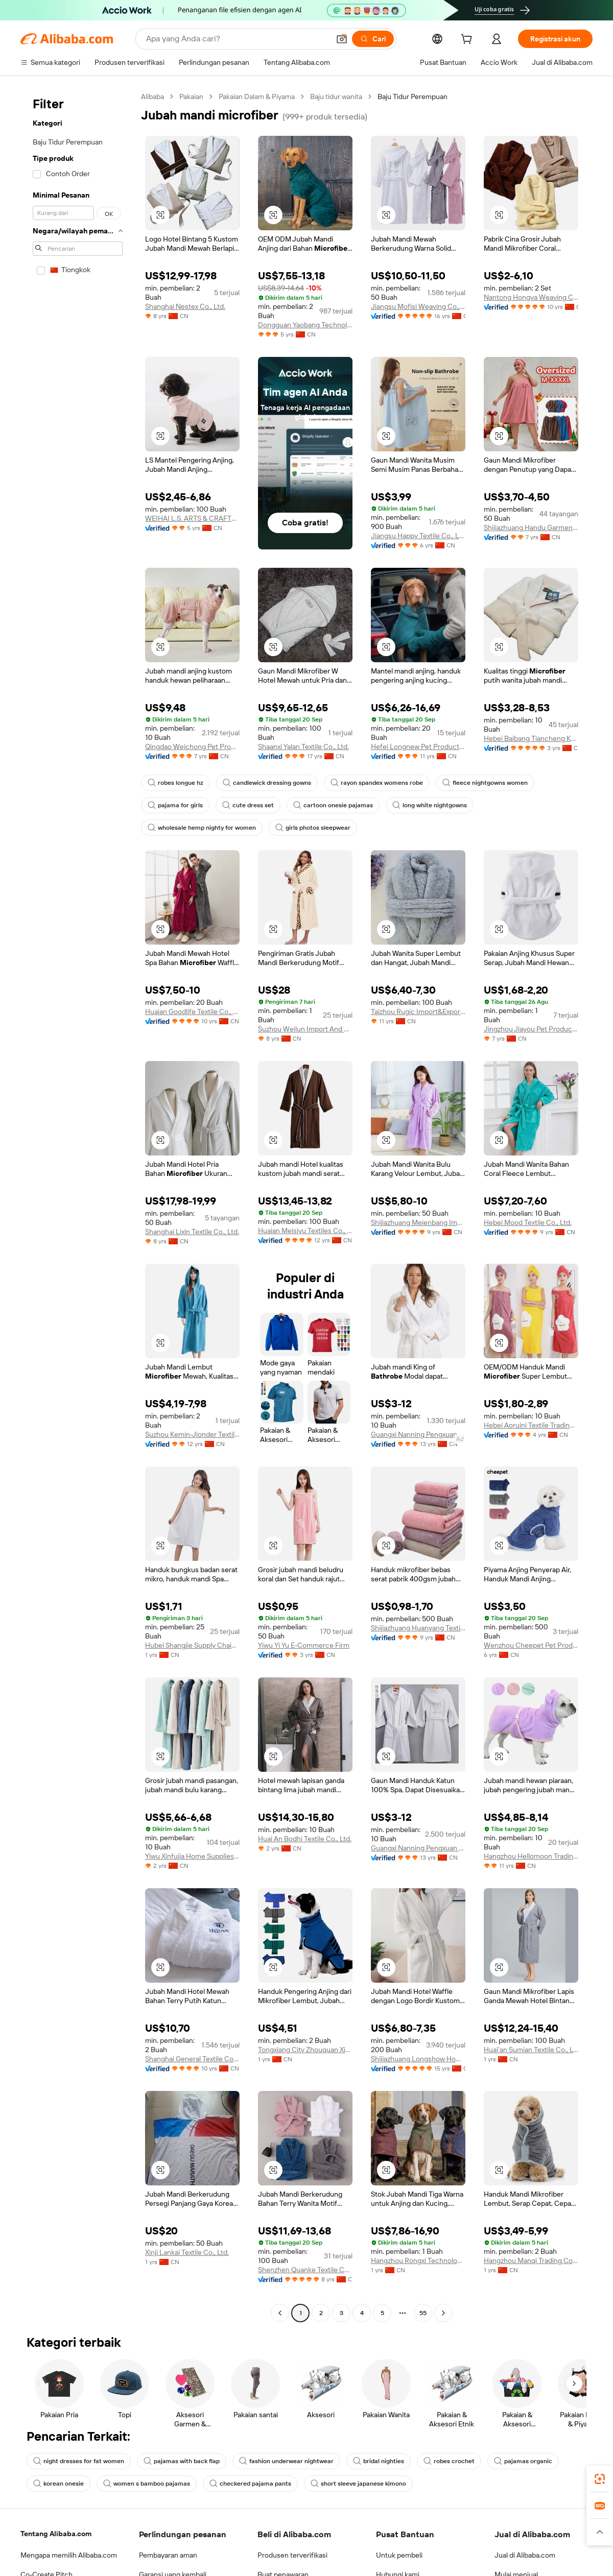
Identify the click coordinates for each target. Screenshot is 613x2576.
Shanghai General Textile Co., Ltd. (192, 2059)
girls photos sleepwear (312, 828)
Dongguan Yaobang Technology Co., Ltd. (305, 325)
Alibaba (152, 96)
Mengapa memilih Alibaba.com (68, 2555)
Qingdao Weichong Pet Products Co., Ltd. (192, 746)
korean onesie (58, 2483)
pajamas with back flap (182, 2461)
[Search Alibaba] (236, 38)
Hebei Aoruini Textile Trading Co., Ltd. (531, 1425)
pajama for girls (175, 805)
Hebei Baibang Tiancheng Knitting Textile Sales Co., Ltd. (531, 738)
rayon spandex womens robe (377, 783)
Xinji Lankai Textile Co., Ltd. (187, 2252)
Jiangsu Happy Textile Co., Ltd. (418, 536)
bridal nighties (378, 2461)
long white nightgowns (429, 805)
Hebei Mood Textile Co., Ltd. (528, 1222)
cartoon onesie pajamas (333, 805)
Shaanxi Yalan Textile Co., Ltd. (303, 746)
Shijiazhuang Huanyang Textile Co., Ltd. (418, 1628)
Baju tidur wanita (336, 96)
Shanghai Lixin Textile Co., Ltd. (192, 1231)
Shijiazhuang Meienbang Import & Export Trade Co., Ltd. (418, 1222)
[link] (599, 2479)
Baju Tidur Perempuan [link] (412, 96)
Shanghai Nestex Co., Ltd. (185, 306)
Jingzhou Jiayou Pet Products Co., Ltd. (531, 1029)
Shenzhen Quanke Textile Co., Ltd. (305, 2270)
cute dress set (248, 805)
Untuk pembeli (399, 2555)
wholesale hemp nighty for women (202, 828)
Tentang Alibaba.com (55, 2534)
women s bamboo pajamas (146, 2483)
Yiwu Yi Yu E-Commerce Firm (303, 1645)
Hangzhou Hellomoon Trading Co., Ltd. (531, 1856)
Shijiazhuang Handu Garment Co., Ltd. (531, 527)
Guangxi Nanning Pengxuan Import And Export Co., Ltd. (418, 1434)
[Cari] (373, 39)
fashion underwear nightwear (286, 2461)
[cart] (468, 40)
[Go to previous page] (280, 2313)
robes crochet (449, 2461)
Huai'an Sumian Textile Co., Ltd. (531, 2049)
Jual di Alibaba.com (524, 2555)
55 (423, 2313)
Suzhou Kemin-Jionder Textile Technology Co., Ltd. (192, 1434)
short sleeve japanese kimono (358, 2483)
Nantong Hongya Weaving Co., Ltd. (531, 297)
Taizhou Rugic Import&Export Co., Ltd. (418, 1011)
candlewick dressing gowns (267, 783)
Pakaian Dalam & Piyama (257, 96)
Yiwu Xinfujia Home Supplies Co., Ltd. (192, 1856)
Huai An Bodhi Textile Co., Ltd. (304, 1839)
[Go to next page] (443, 2313)
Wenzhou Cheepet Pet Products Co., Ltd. (531, 1645)
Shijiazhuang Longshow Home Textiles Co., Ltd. (418, 2059)
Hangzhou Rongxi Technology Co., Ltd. (418, 2260)
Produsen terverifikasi (292, 2555)
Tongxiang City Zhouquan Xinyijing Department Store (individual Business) (305, 2049)
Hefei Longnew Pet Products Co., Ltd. (418, 746)
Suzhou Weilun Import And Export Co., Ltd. (305, 1029)
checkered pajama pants (250, 2483)
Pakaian (191, 96)
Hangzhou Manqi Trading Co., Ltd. (531, 2260)
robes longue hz (175, 783)
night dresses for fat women (78, 2461)
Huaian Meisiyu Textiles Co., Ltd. (305, 1230)
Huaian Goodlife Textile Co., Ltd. (192, 1011)
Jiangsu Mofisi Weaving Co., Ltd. (418, 306)
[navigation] (78, 1206)
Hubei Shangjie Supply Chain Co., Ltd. (192, 1645)
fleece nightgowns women (485, 783)
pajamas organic (523, 2461)
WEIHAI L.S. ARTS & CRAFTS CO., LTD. (192, 518)
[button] (342, 39)
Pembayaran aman (168, 2555)
